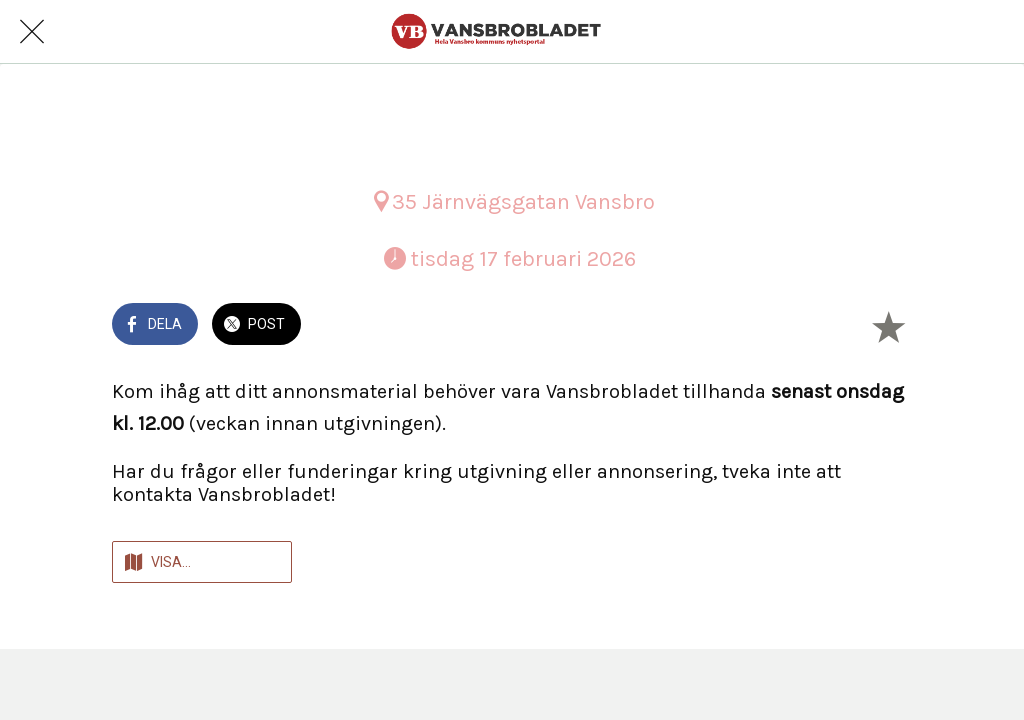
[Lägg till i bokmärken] (888, 326)
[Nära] (32, 32)
